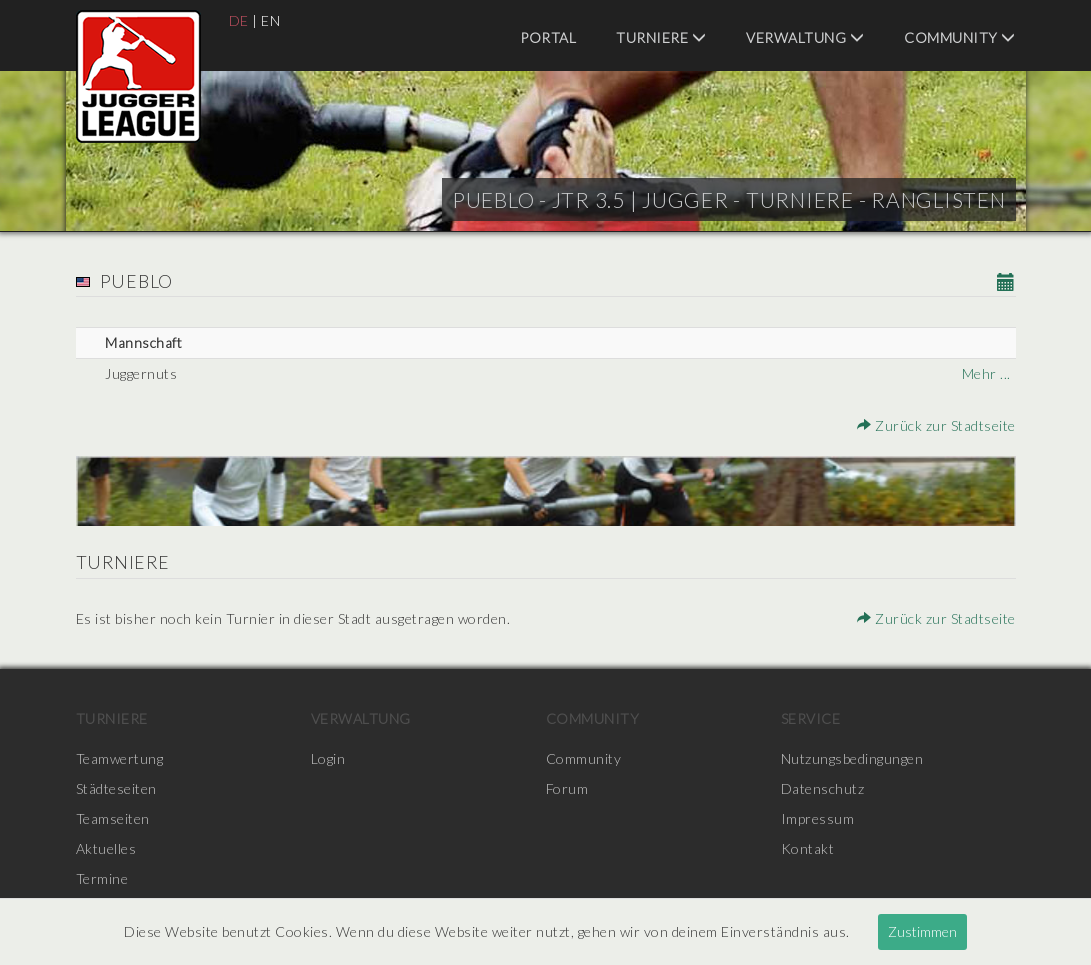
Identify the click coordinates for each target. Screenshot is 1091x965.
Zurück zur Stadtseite (936, 425)
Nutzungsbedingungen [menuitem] (852, 758)
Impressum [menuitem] (818, 818)
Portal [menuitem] (548, 37)
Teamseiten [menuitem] (113, 818)
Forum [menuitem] (567, 788)
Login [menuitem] (328, 758)
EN (270, 20)
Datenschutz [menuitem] (823, 788)
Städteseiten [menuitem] (116, 788)
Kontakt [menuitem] (808, 848)
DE (239, 20)
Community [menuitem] (960, 37)
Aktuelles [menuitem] (106, 848)
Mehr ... (986, 373)
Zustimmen (922, 931)
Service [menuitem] (811, 718)
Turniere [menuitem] (661, 37)
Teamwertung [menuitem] (120, 758)
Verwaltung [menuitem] (805, 37)
